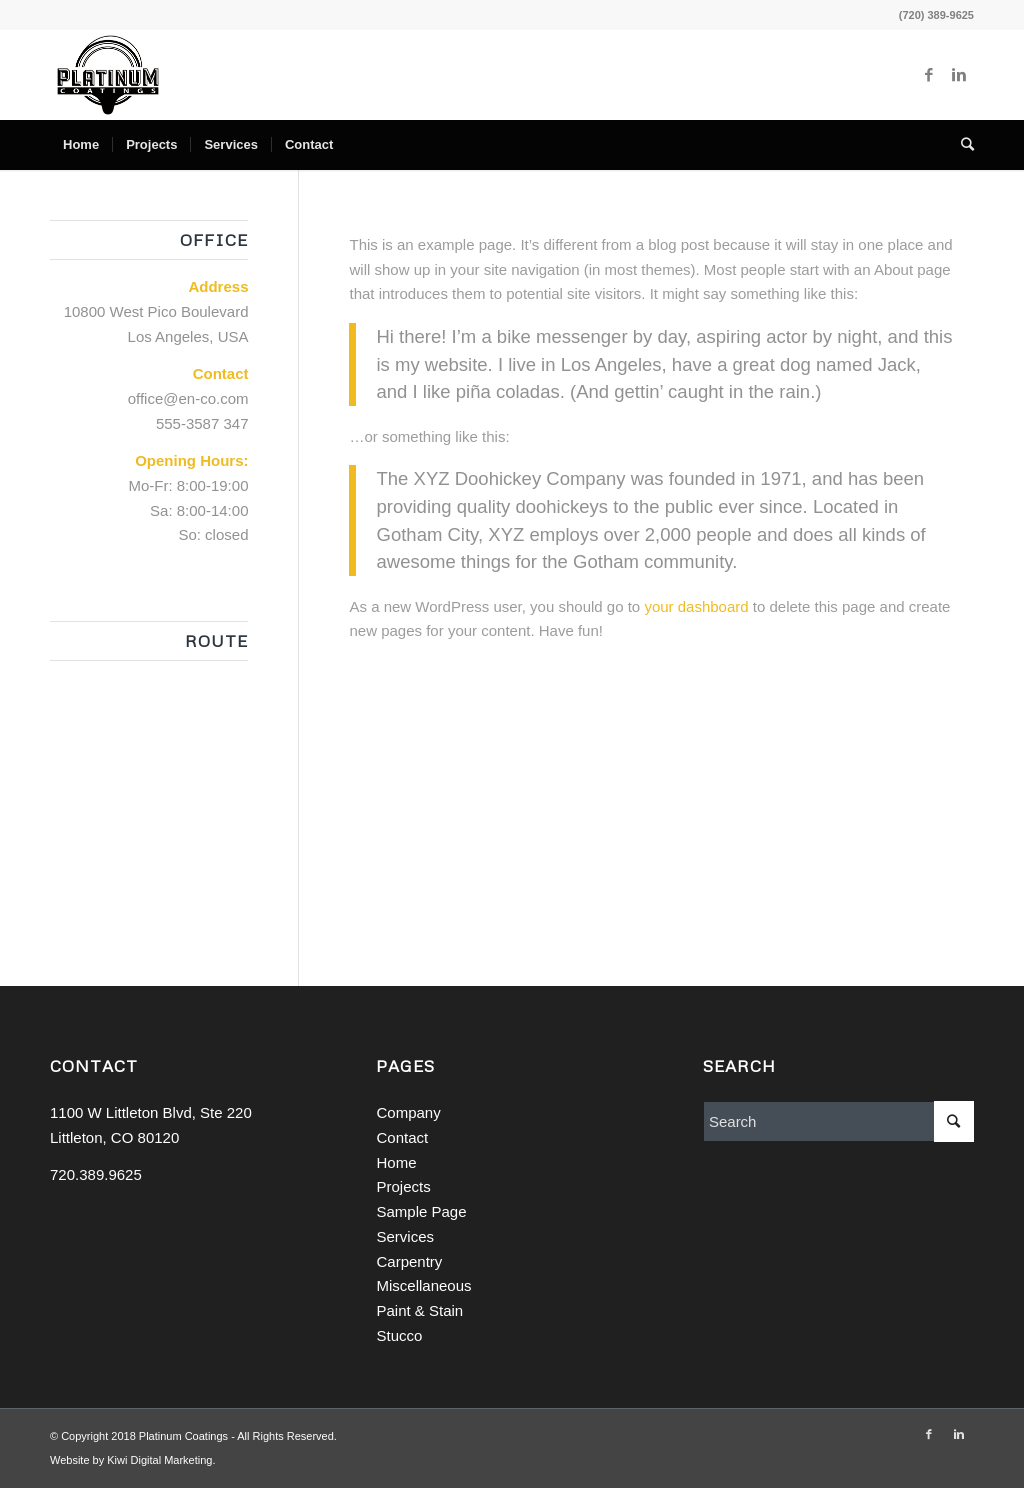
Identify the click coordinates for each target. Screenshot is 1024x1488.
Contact (402, 1137)
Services (405, 1236)
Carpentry (409, 1261)
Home (396, 1162)
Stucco (399, 1335)
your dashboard (696, 606)
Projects (403, 1186)
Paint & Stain (419, 1310)
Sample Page (421, 1211)
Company (408, 1112)
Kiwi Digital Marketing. (161, 1460)
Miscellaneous (423, 1285)
